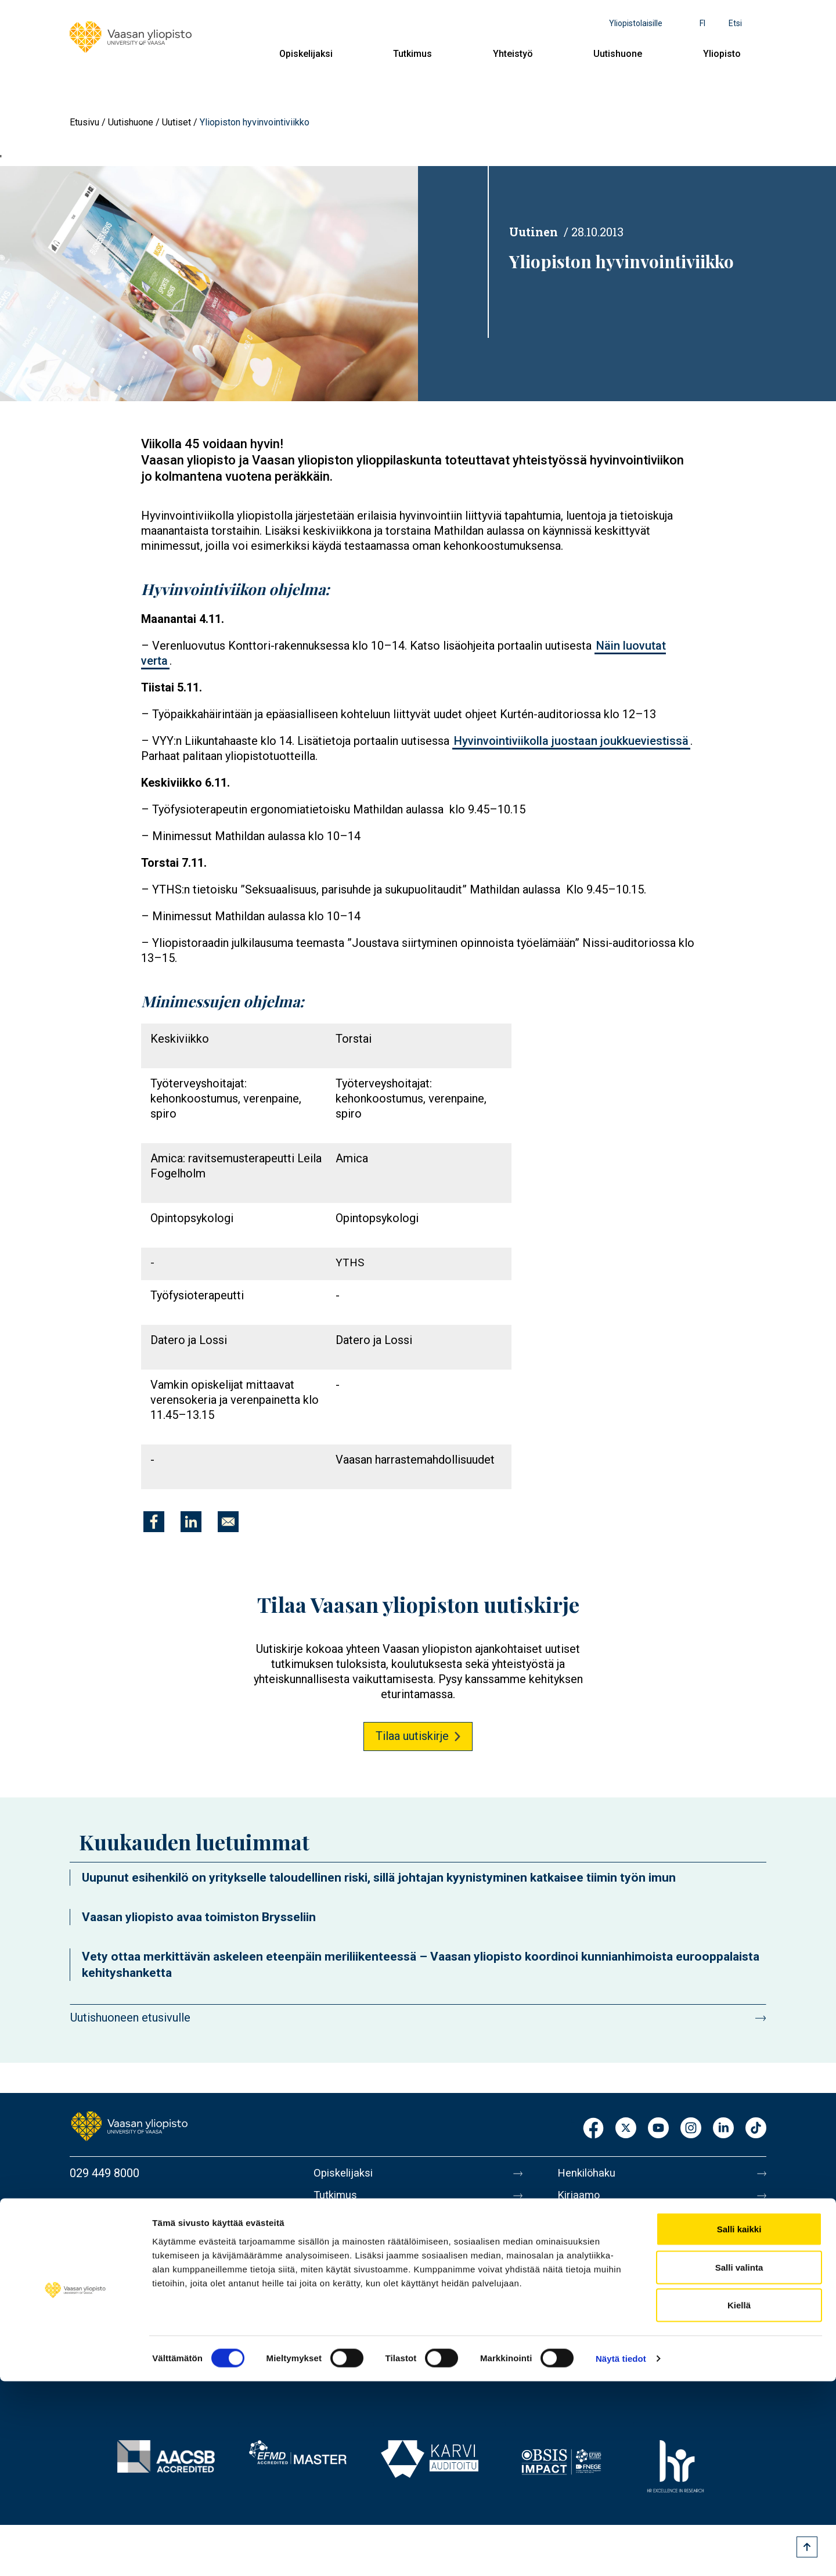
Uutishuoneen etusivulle (130, 2017)
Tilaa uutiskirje (412, 1736)
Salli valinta (739, 2462)
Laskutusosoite (596, 2222)
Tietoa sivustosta (601, 2295)
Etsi (735, 23)
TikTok (755, 2128)
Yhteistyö (513, 53)
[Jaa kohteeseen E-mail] (228, 1521)
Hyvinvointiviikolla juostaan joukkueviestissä (571, 741)
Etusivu (84, 122)
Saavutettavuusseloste (615, 2344)
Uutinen (533, 231)
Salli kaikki (739, 2424)
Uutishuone (617, 53)
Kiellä (739, 2500)
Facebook (593, 2128)
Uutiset (176, 122)
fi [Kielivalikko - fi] (702, 23)
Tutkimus (412, 53)
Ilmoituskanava (595, 2368)
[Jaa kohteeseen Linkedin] (191, 1521)
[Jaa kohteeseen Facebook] (153, 1521)
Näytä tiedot (621, 2553)
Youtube (658, 2128)
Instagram (690, 2128)
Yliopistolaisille (635, 23)
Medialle (579, 2246)
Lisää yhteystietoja (117, 2266)
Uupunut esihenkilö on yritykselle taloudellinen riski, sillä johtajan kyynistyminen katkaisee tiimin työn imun (379, 1878)
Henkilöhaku (588, 2173)
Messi (573, 2271)
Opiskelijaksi (306, 53)
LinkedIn (723, 2128)
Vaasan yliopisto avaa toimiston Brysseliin (199, 1917)
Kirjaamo (580, 2197)
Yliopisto (722, 53)
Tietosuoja (584, 2319)
